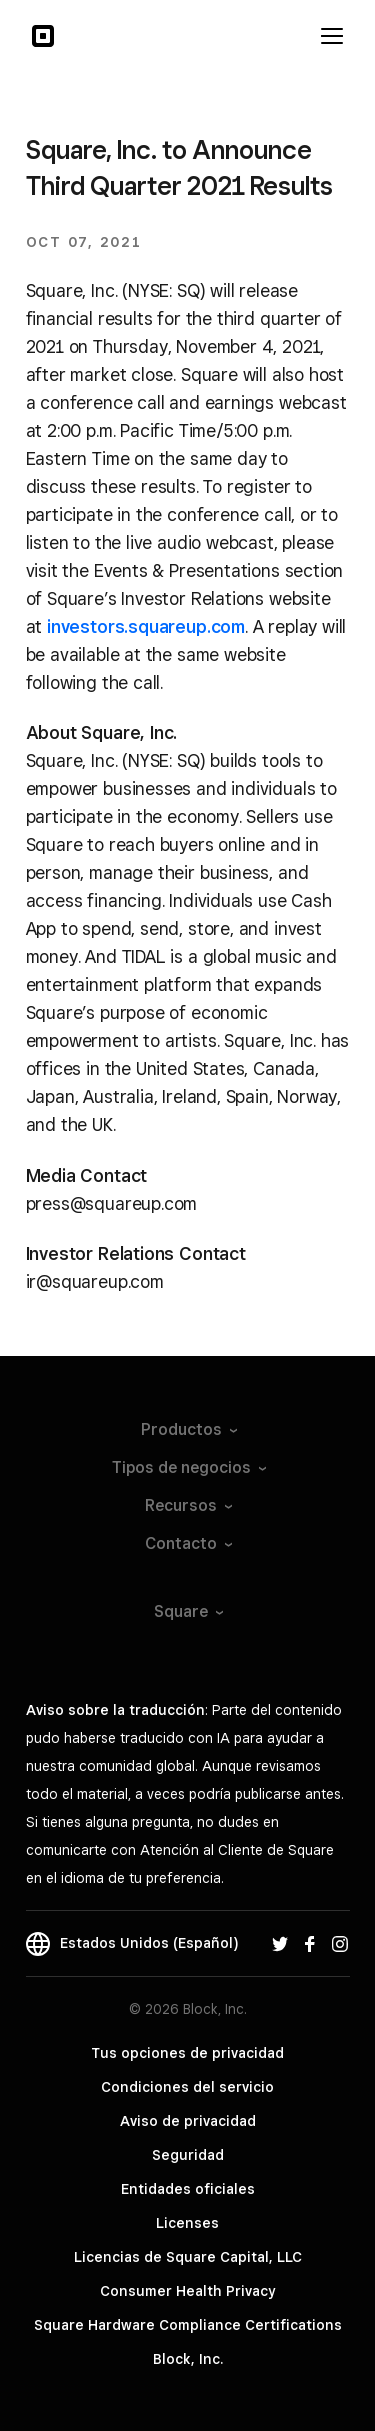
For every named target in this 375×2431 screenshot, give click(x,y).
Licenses (187, 2223)
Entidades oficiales (188, 2189)
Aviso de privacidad (188, 2121)
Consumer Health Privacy (187, 2291)
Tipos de (188, 1467)
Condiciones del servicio (187, 2087)
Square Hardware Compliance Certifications (188, 2325)
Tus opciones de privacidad (187, 2053)
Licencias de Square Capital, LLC (188, 2257)
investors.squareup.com (146, 626)
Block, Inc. (188, 2359)
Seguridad (188, 2155)
